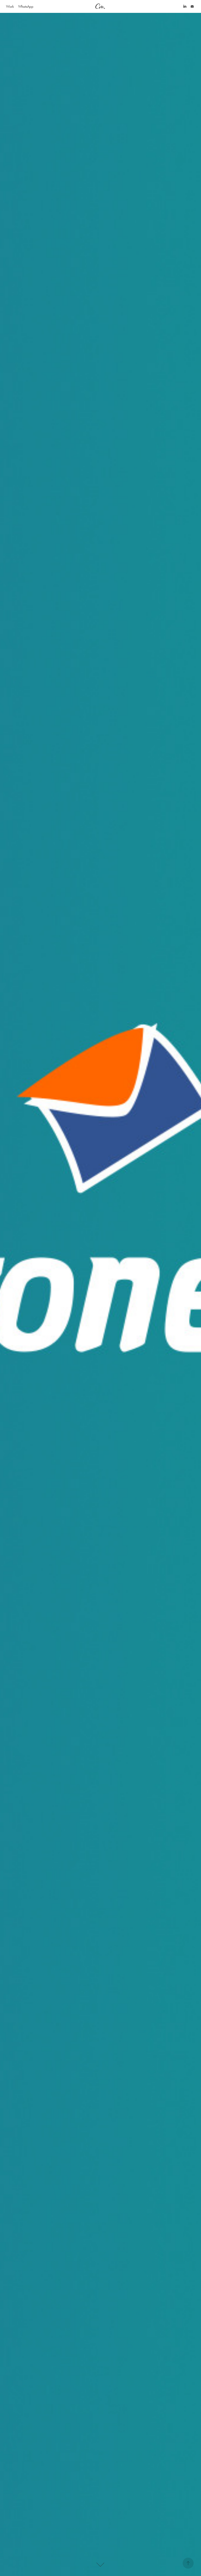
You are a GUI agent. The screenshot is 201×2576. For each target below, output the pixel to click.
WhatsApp (25, 6)
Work (10, 6)
